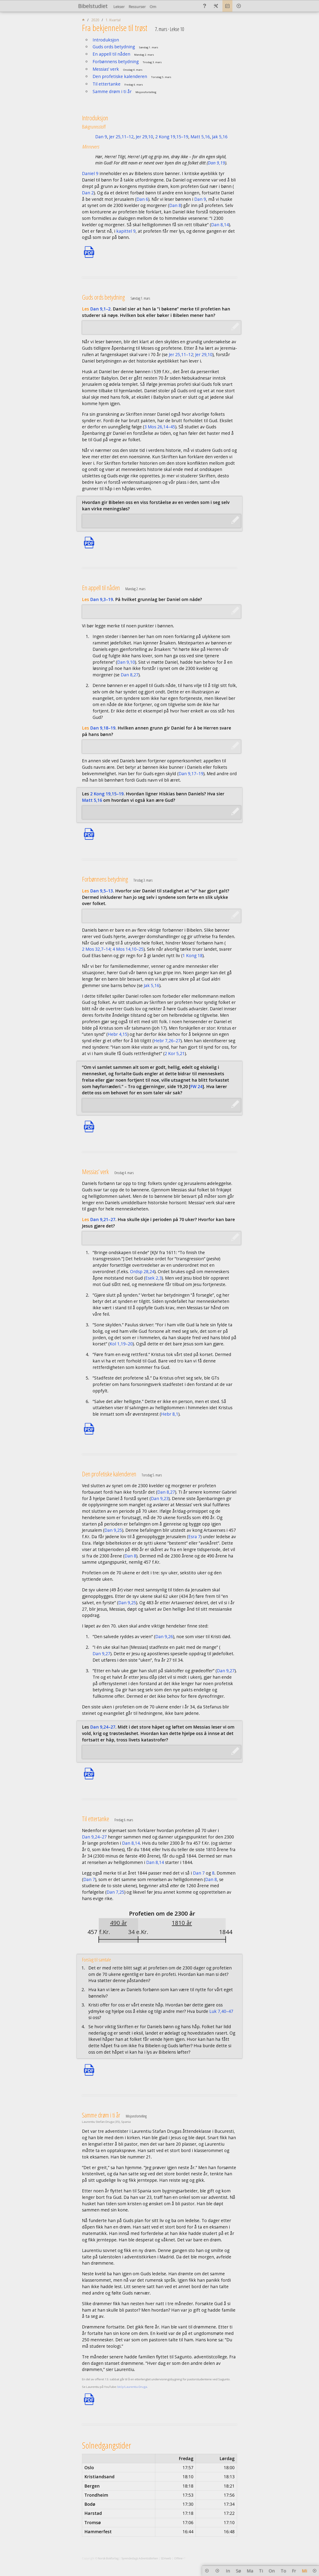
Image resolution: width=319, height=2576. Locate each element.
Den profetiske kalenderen (120, 76)
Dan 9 (101, 137)
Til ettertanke (107, 84)
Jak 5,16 (220, 137)
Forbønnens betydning (116, 61)
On (272, 2571)
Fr (294, 2571)
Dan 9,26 (164, 1636)
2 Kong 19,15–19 (171, 137)
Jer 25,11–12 (121, 137)
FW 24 (196, 1086)
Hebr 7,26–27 (167, 1041)
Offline (178, 2558)
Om (153, 6)
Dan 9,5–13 (101, 891)
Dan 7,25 (115, 1892)
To (283, 2571)
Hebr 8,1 (169, 1414)
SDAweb (166, 2558)
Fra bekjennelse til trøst (114, 27)
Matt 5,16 (200, 137)
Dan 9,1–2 (100, 309)
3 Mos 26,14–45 (159, 427)
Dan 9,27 (101, 1654)
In (228, 2571)
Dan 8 (175, 205)
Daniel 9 (90, 173)
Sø (238, 2571)
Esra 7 (194, 1537)
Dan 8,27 (129, 675)
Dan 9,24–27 (102, 1727)
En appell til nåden (111, 54)
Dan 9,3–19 (101, 599)
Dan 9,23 (160, 1498)
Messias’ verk (106, 69)
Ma (250, 2571)
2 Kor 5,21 (175, 1053)
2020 (95, 20)
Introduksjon (106, 40)
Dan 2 (88, 193)
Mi (304, 2571)
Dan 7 (199, 1873)
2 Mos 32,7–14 (96, 949)
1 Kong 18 (192, 955)
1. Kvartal (113, 20)
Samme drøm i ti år (112, 91)
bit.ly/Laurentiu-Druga (132, 2387)
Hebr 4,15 (117, 1034)
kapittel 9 (126, 231)
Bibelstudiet (93, 6)
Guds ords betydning (114, 47)
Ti (261, 2571)
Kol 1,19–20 (121, 1344)
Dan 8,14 (220, 225)
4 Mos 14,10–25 (128, 949)
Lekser (119, 6)
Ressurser (137, 6)
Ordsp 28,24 (142, 1271)
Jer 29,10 (144, 137)
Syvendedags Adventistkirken (139, 2558)
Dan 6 (142, 199)
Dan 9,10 (126, 662)
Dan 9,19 (216, 163)
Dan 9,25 (113, 1530)
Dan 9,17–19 (191, 774)
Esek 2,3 (153, 1278)
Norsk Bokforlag (108, 2558)
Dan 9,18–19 (102, 728)
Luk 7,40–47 (221, 2011)
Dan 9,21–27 (102, 1219)
